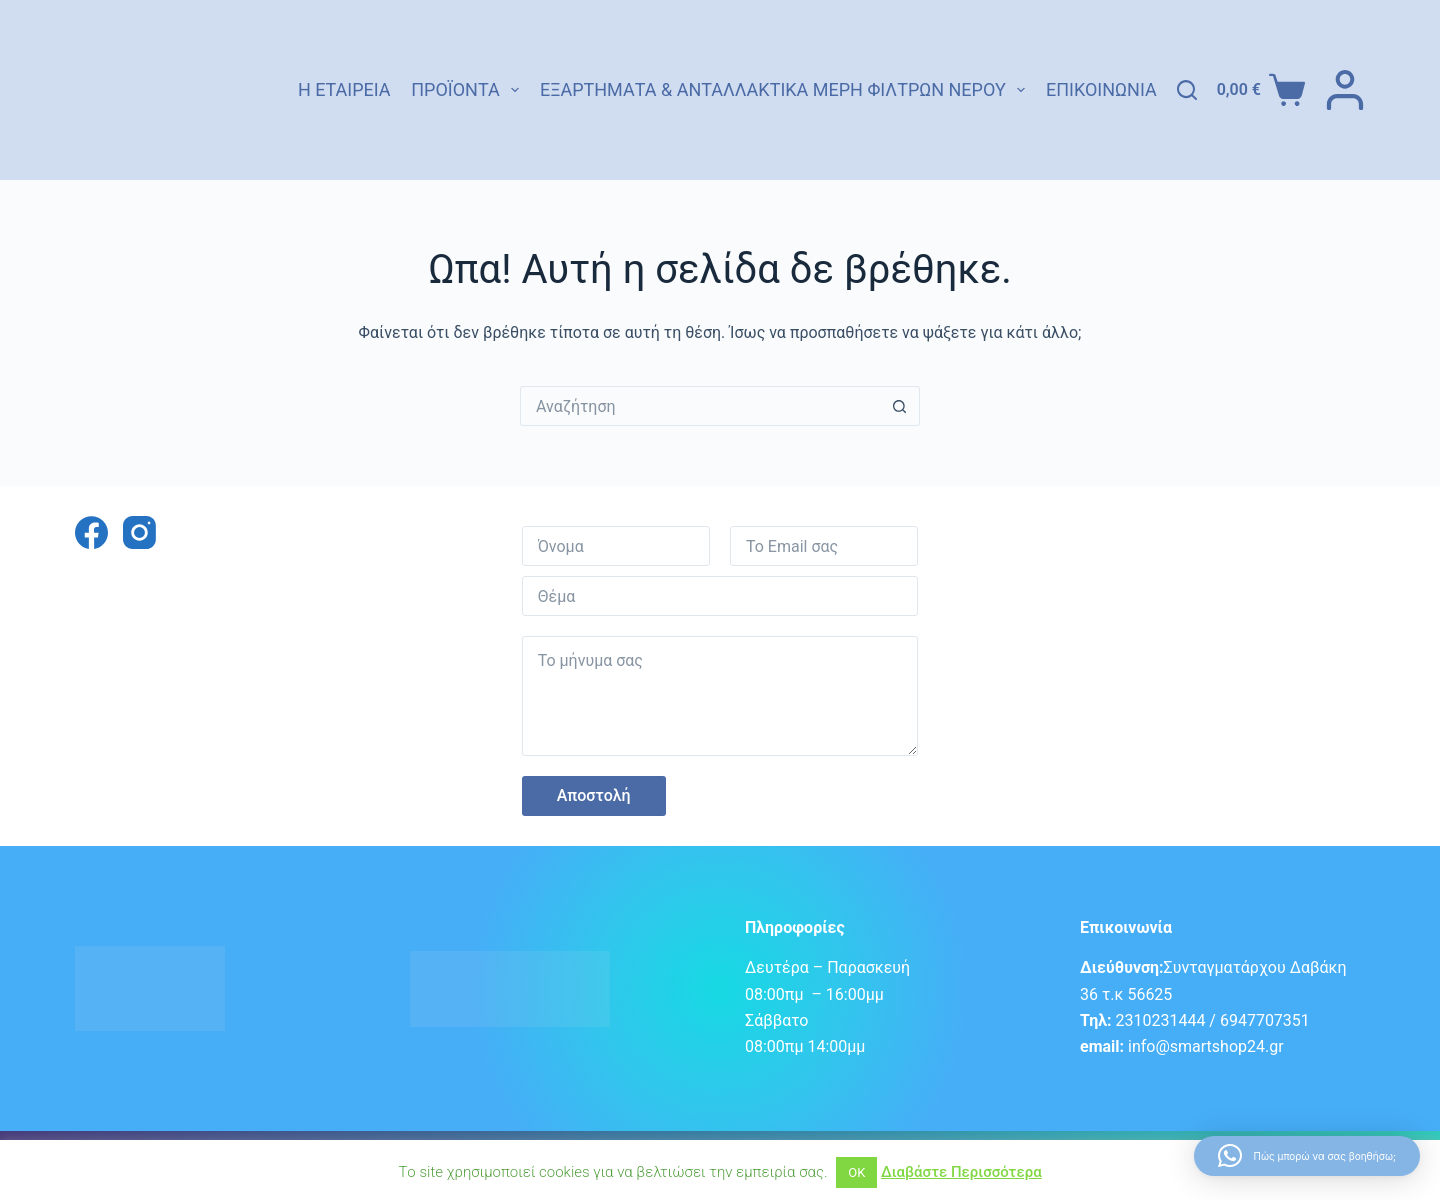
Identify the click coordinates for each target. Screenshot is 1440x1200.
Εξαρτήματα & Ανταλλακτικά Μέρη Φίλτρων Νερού (782, 90)
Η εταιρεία (344, 89)
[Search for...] (700, 406)
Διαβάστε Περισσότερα (961, 1172)
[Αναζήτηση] (1187, 90)
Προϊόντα (465, 90)
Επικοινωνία (1101, 89)
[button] (1307, 1156)
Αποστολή (594, 795)
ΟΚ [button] (856, 1172)
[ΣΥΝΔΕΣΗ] (1345, 90)
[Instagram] (139, 532)
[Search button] (900, 406)
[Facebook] (91, 532)
